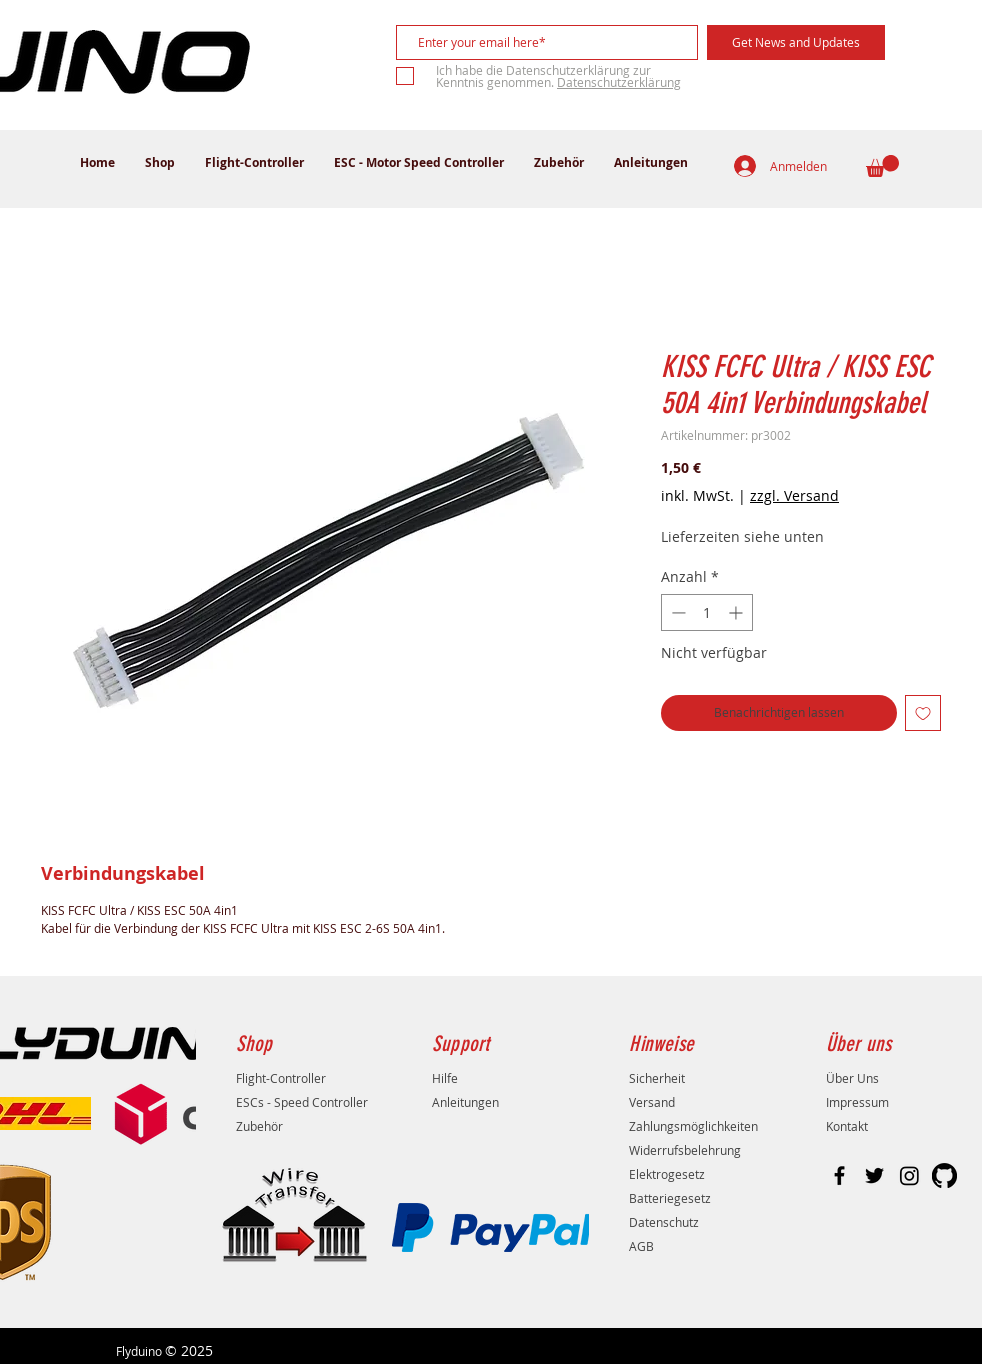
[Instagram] (909, 1175)
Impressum (857, 1102)
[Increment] (737, 612)
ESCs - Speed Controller (302, 1102)
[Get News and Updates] (796, 42)
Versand (652, 1102)
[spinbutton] (707, 612)
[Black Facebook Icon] (839, 1175)
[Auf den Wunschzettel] (923, 713)
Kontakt (847, 1126)
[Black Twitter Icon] (874, 1175)
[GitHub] (944, 1175)
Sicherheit (657, 1078)
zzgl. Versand (794, 495)
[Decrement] (676, 612)
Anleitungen (465, 1102)
